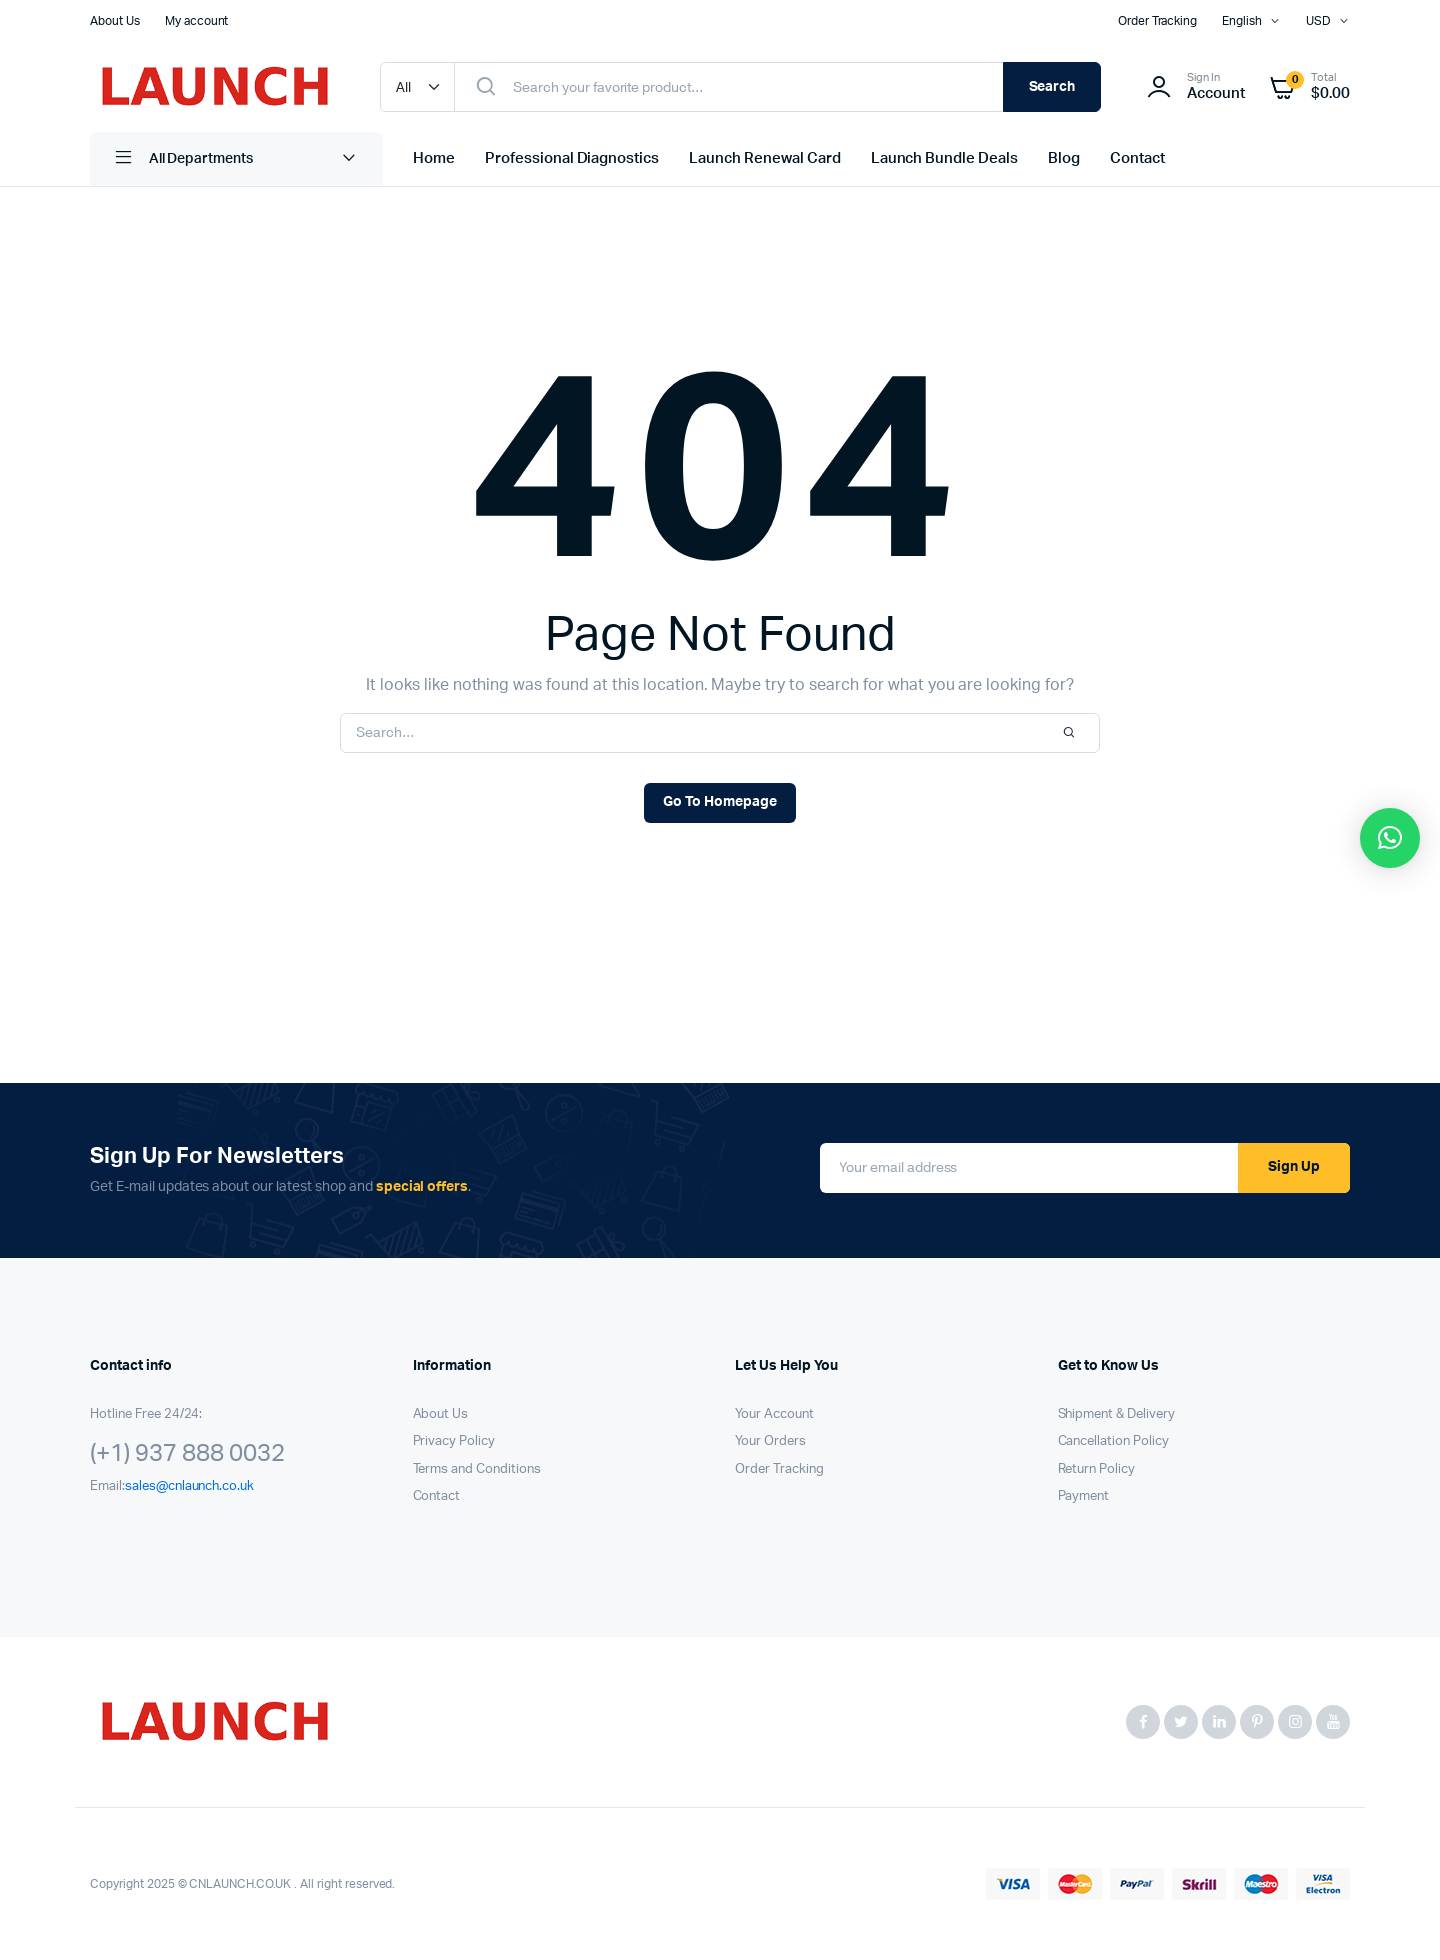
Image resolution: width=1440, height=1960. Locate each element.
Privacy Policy (454, 1441)
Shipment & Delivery (1116, 1414)
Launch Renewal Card (764, 158)
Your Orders (770, 1441)
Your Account (774, 1414)
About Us (115, 21)
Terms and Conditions (477, 1469)
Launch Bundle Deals (944, 158)
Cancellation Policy (1113, 1441)
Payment (1084, 1496)
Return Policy (1097, 1469)
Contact (1137, 158)
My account (197, 21)
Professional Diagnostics (572, 158)
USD (1318, 21)
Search (1052, 87)
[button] (1390, 838)
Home (434, 158)
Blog (1064, 158)
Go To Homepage (720, 802)
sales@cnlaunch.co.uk (189, 1486)
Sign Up (1294, 1167)
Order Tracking (1158, 21)
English (1242, 21)
